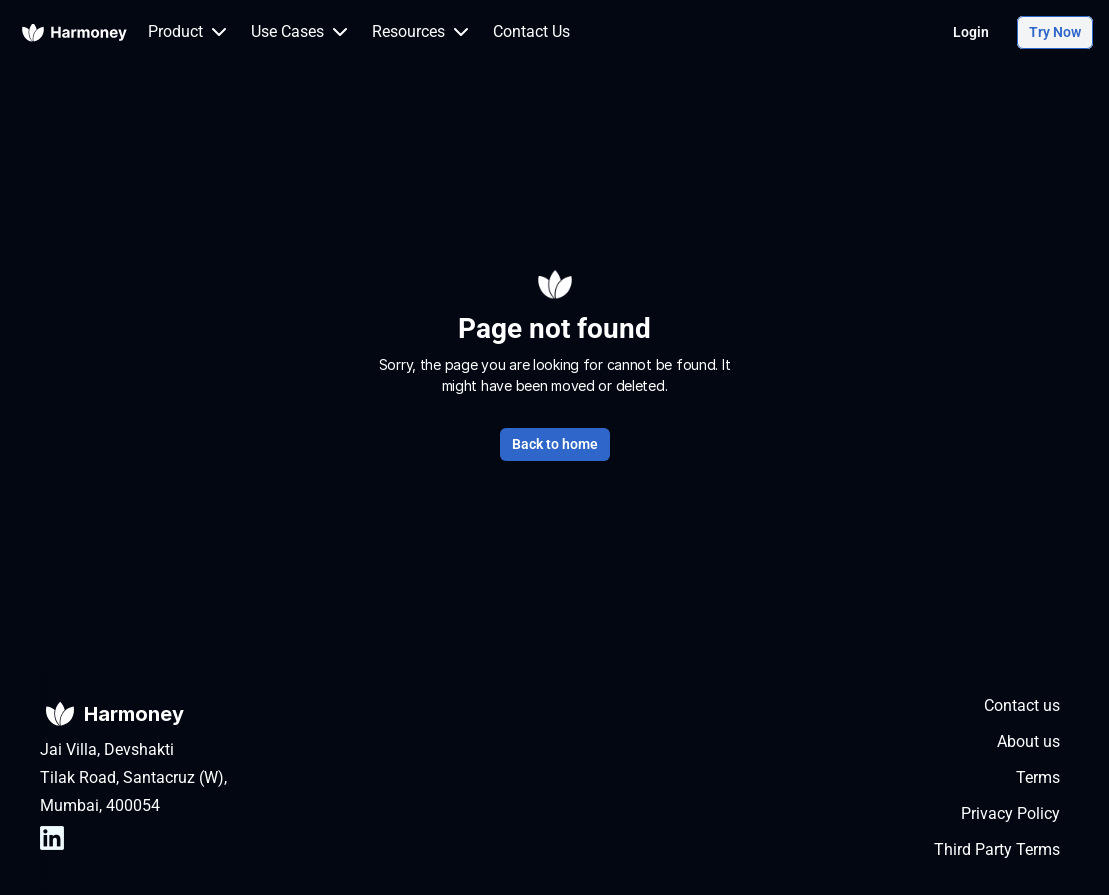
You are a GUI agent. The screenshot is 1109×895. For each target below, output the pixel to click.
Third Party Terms (997, 849)
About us (1028, 741)
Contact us (1022, 705)
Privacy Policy (1010, 813)
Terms (1038, 777)
